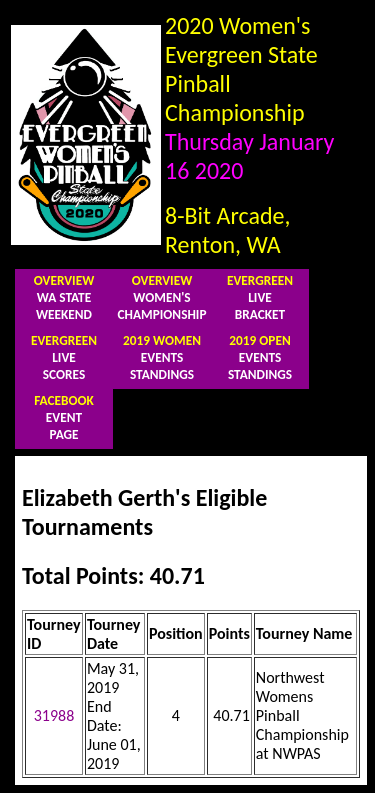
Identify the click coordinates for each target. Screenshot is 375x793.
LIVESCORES (64, 357)
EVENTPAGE (64, 417)
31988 (54, 715)
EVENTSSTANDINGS (162, 357)
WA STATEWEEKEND (64, 297)
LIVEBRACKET (260, 297)
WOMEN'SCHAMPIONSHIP (162, 297)
